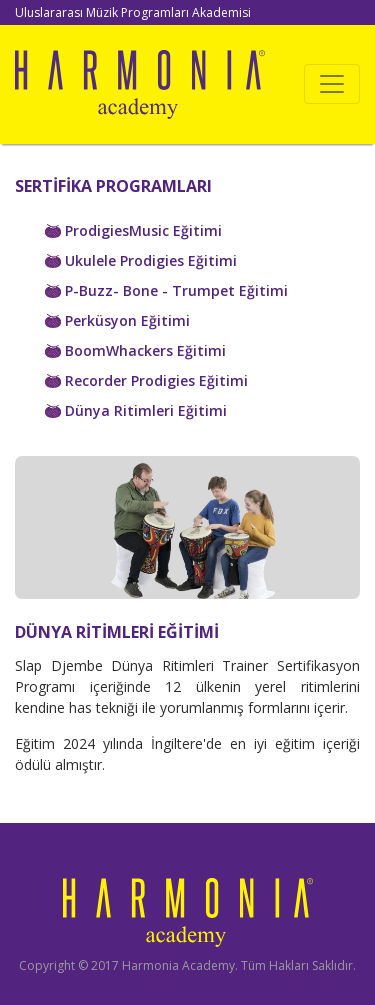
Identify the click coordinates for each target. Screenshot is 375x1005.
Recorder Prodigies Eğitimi (146, 380)
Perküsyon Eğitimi (117, 320)
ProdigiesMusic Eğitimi (133, 230)
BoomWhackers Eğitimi (135, 350)
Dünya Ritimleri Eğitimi (136, 410)
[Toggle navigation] (332, 84)
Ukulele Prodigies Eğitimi (141, 260)
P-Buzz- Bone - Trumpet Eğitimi (166, 290)
